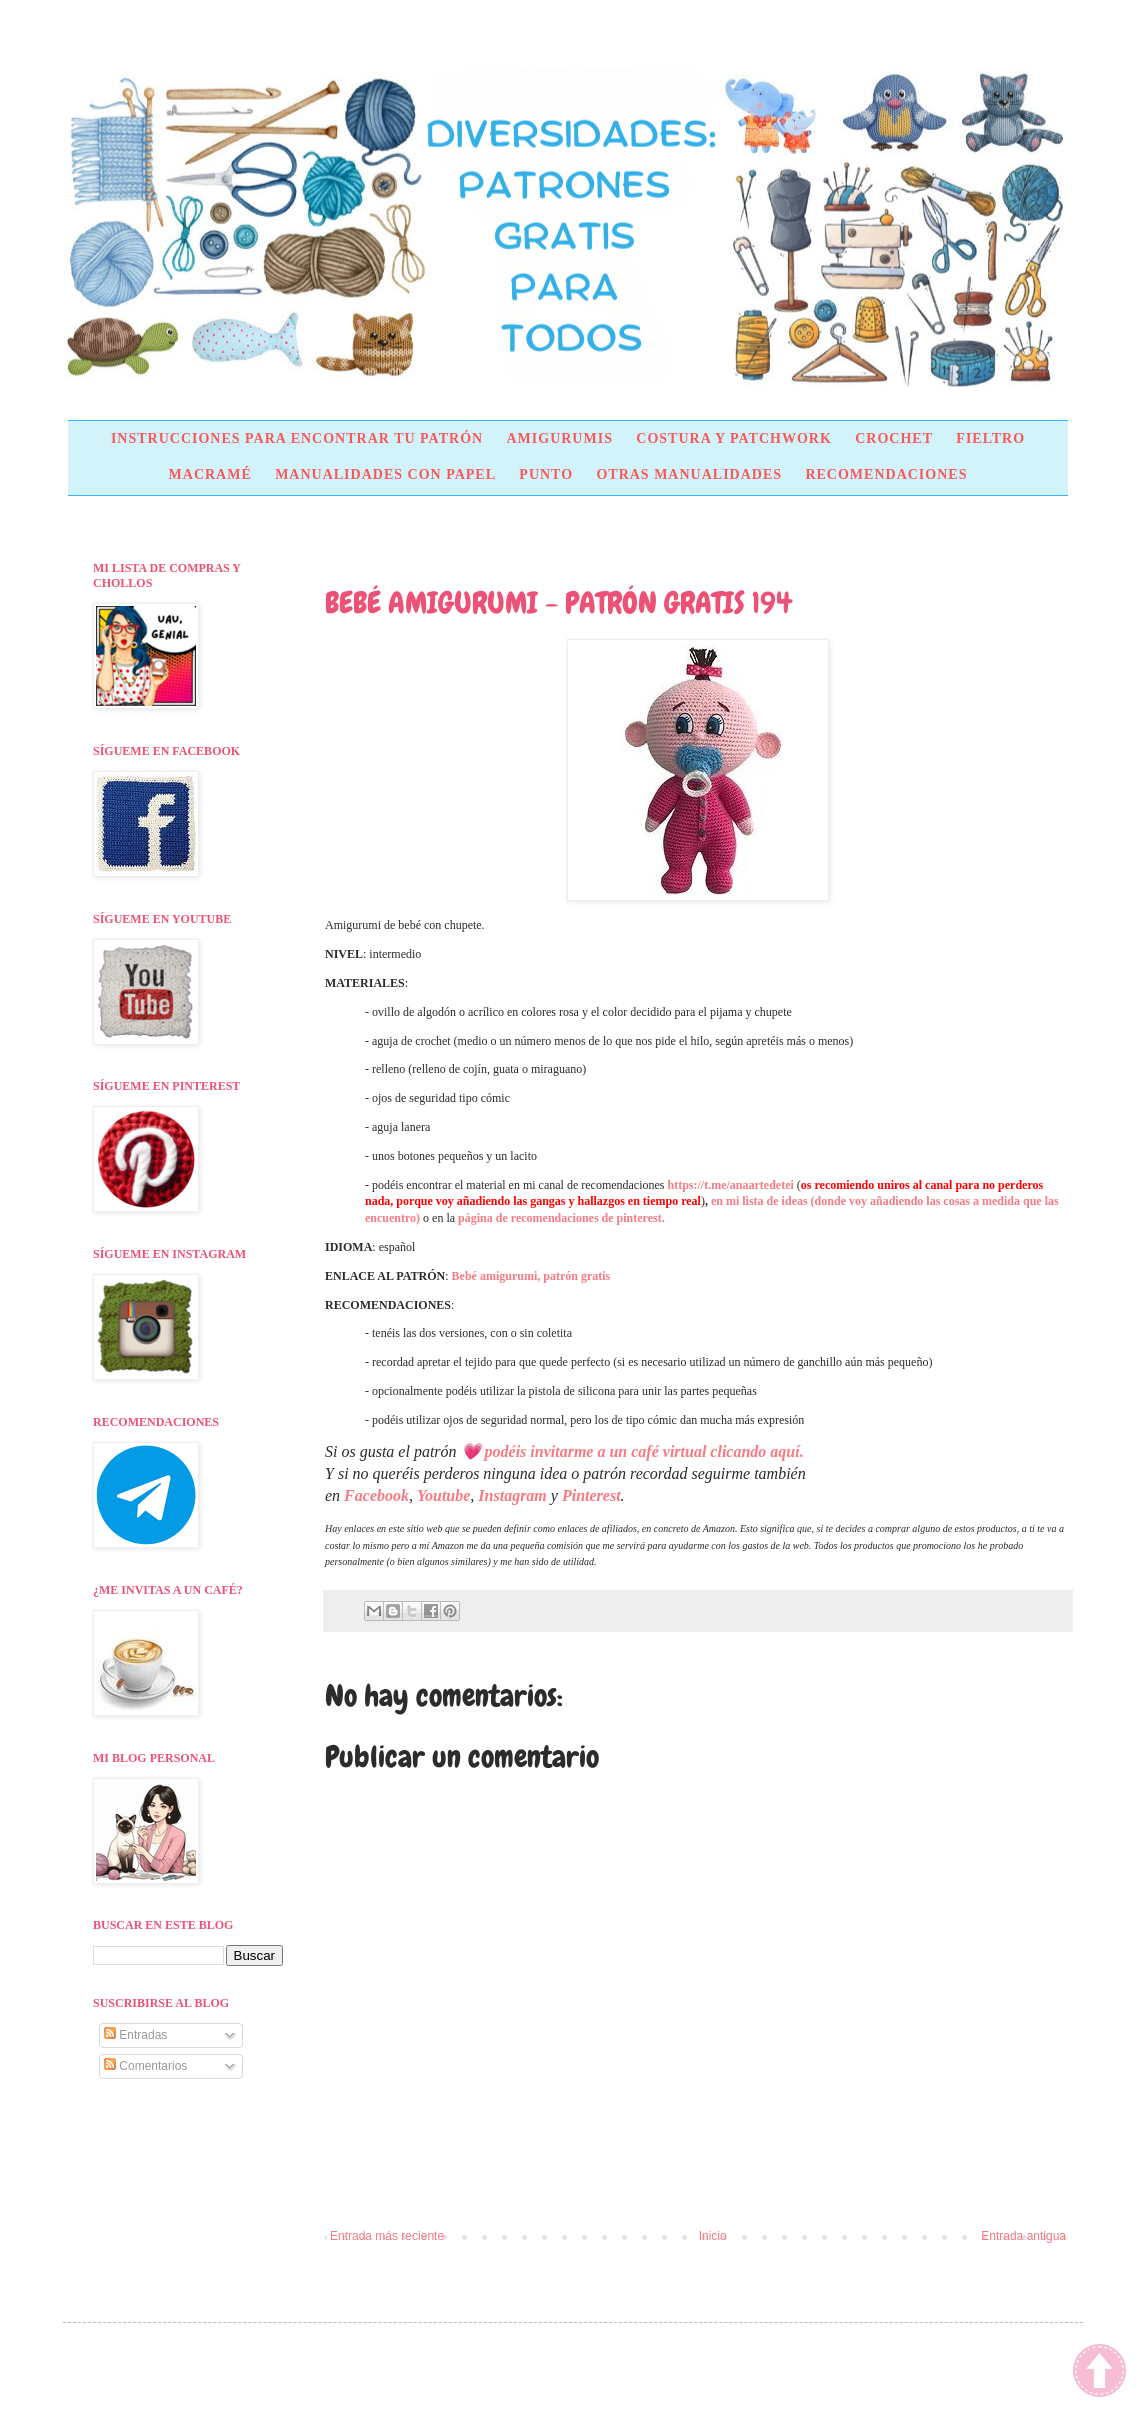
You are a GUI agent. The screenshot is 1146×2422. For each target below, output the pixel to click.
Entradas (135, 2035)
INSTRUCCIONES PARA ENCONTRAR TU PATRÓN (297, 438)
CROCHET (894, 438)
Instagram (512, 1495)
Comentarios (145, 2066)
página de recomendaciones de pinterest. (561, 1218)
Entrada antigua (1023, 2236)
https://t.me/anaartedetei (731, 1185)
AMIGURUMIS (559, 438)
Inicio (713, 2236)
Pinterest (591, 1495)
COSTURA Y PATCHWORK (734, 438)
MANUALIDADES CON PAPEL (385, 474)
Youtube (443, 1495)
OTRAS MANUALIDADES (689, 474)
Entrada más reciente (387, 2236)
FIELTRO (990, 438)
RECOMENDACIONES (886, 474)
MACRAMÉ (210, 474)
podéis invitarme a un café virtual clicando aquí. (644, 1451)
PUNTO (546, 474)
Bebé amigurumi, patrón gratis (531, 1276)
